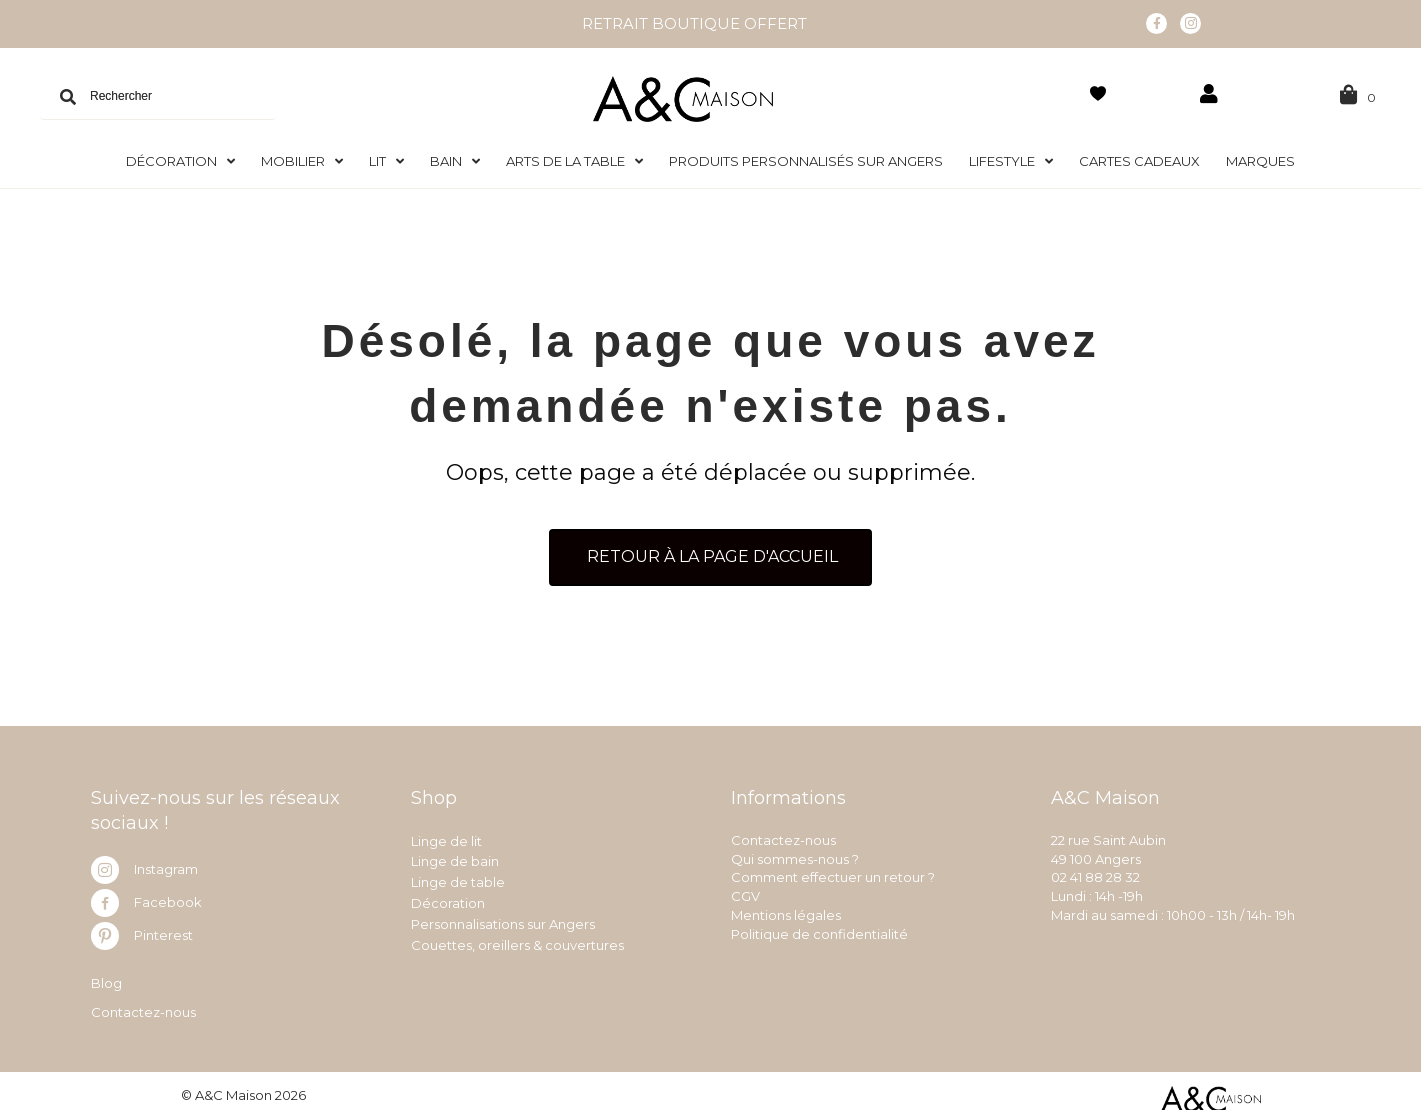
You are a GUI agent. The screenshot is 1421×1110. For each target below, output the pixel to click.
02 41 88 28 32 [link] (1095, 871)
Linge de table (458, 876)
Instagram (166, 863)
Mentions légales (786, 909)
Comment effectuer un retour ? (833, 871)
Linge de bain (455, 855)
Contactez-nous (143, 1006)
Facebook (168, 896)
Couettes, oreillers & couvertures (517, 938)
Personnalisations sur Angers (503, 918)
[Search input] (158, 90)
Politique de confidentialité (819, 928)
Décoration (448, 897)
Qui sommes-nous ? (795, 852)
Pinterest (163, 929)
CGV (745, 890)
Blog (106, 977)
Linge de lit (446, 834)
